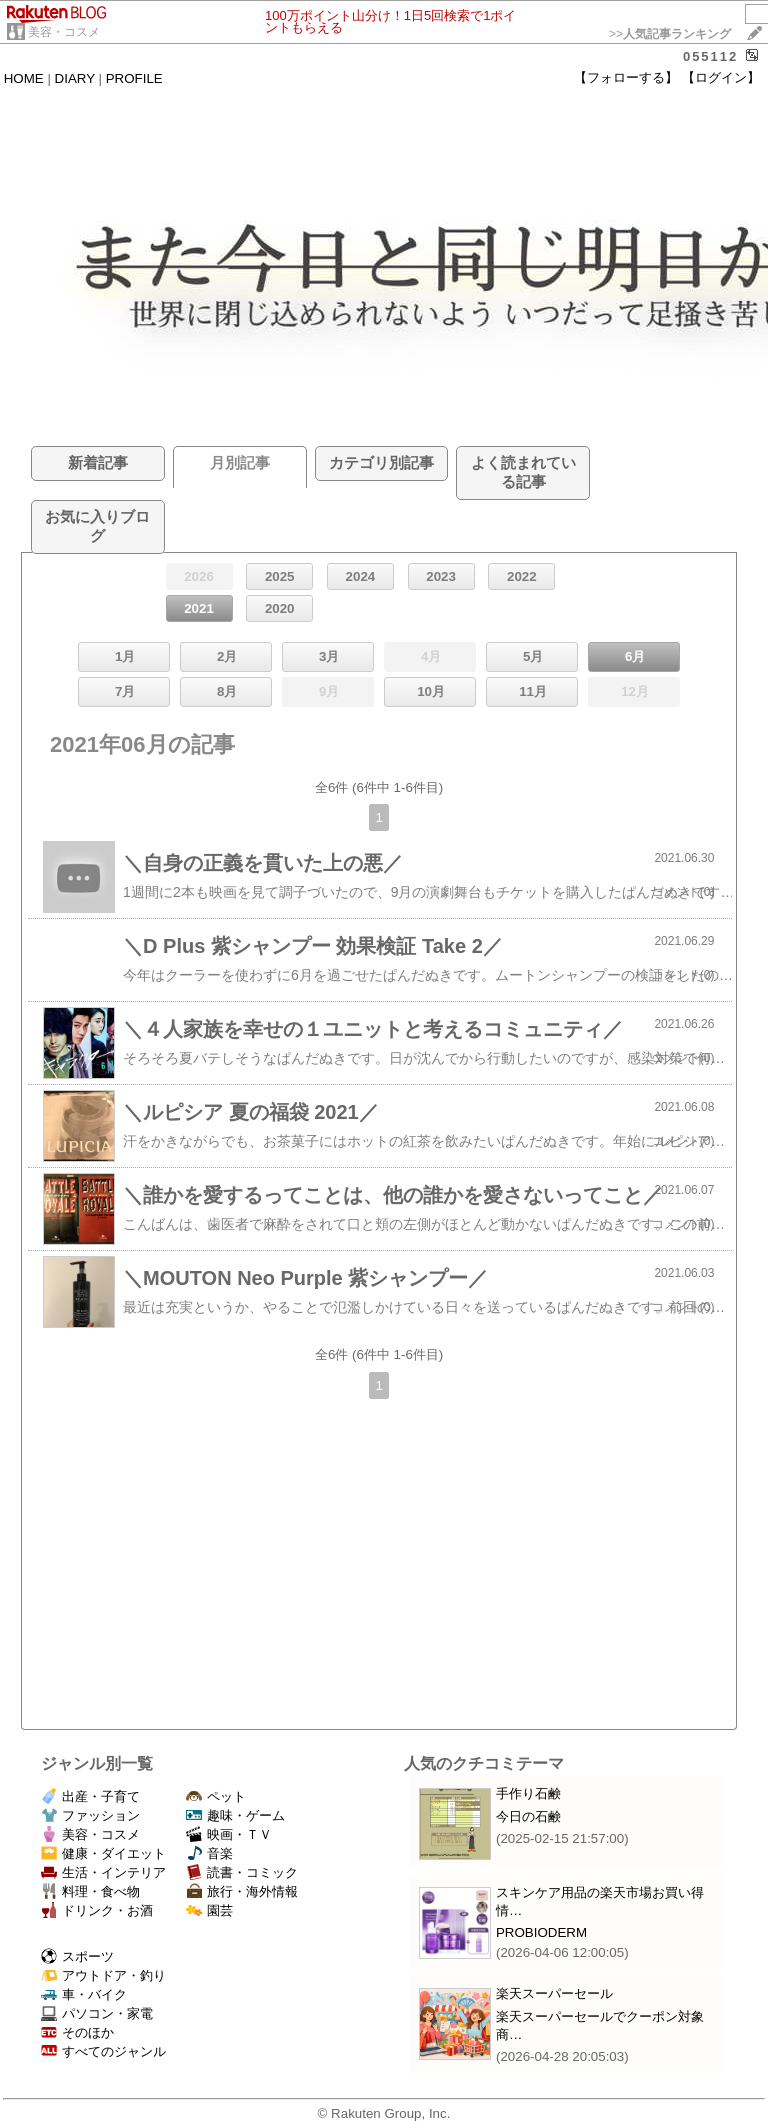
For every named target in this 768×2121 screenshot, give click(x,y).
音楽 (209, 1853)
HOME (24, 78)
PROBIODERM (541, 1932)
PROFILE (134, 78)
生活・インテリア (103, 1872)
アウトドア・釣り (103, 1975)
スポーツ (77, 1956)
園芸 (209, 1910)
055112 (710, 56)
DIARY (75, 78)
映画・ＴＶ (229, 1834)
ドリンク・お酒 (97, 1910)
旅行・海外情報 (242, 1891)
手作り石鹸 (528, 1793)
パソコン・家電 (97, 2013)
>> (670, 34)
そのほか (77, 2032)
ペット (216, 1796)
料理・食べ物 (90, 1891)
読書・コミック (242, 1872)
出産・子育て (90, 1796)
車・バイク (84, 1994)
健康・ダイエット (103, 1853)
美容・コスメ (64, 32)
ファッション (90, 1815)
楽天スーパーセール (554, 1993)
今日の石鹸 (528, 1816)
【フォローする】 (626, 77)
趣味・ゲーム (235, 1815)
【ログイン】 (721, 77)
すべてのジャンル (103, 2051)
